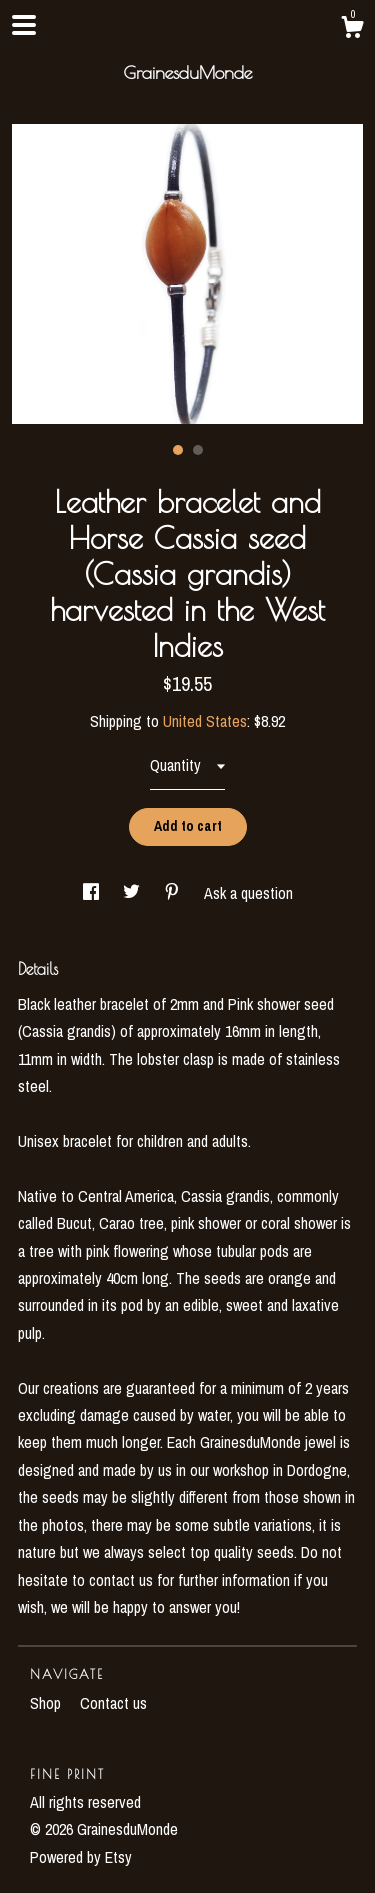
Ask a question (248, 893)
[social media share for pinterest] (174, 893)
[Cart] (352, 30)
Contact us (113, 1703)
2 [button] (198, 450)
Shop (47, 1703)
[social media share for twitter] (133, 893)
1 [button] (178, 450)
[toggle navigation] (24, 25)
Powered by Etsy (81, 1857)
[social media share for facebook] (93, 893)
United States (205, 721)
